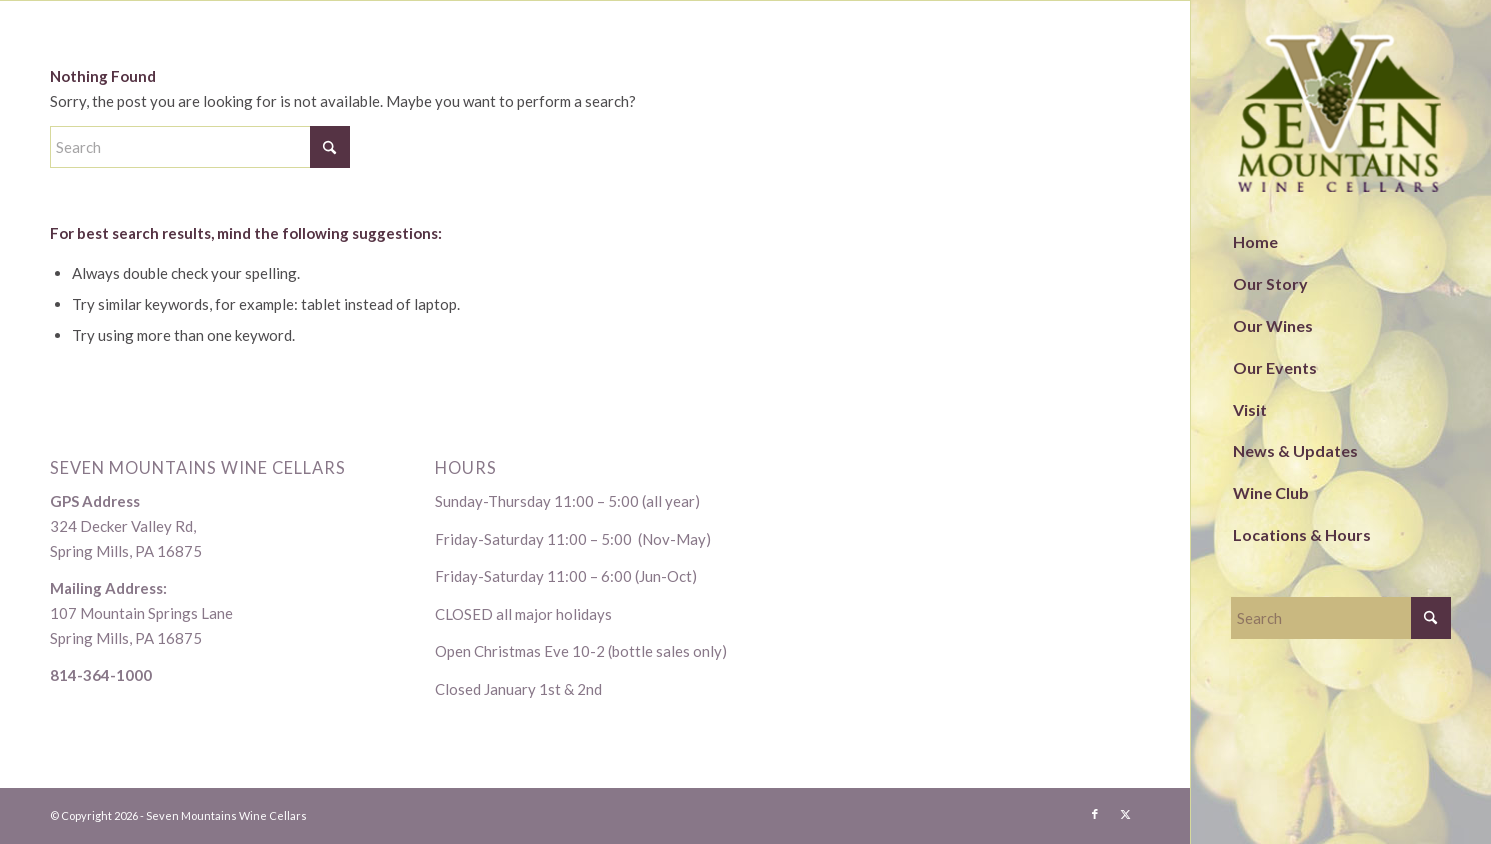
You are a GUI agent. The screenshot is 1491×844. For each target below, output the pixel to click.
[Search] (1341, 618)
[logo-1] (1341, 110)
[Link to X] (1125, 814)
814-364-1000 (101, 675)
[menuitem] (1341, 243)
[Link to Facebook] (1095, 814)
